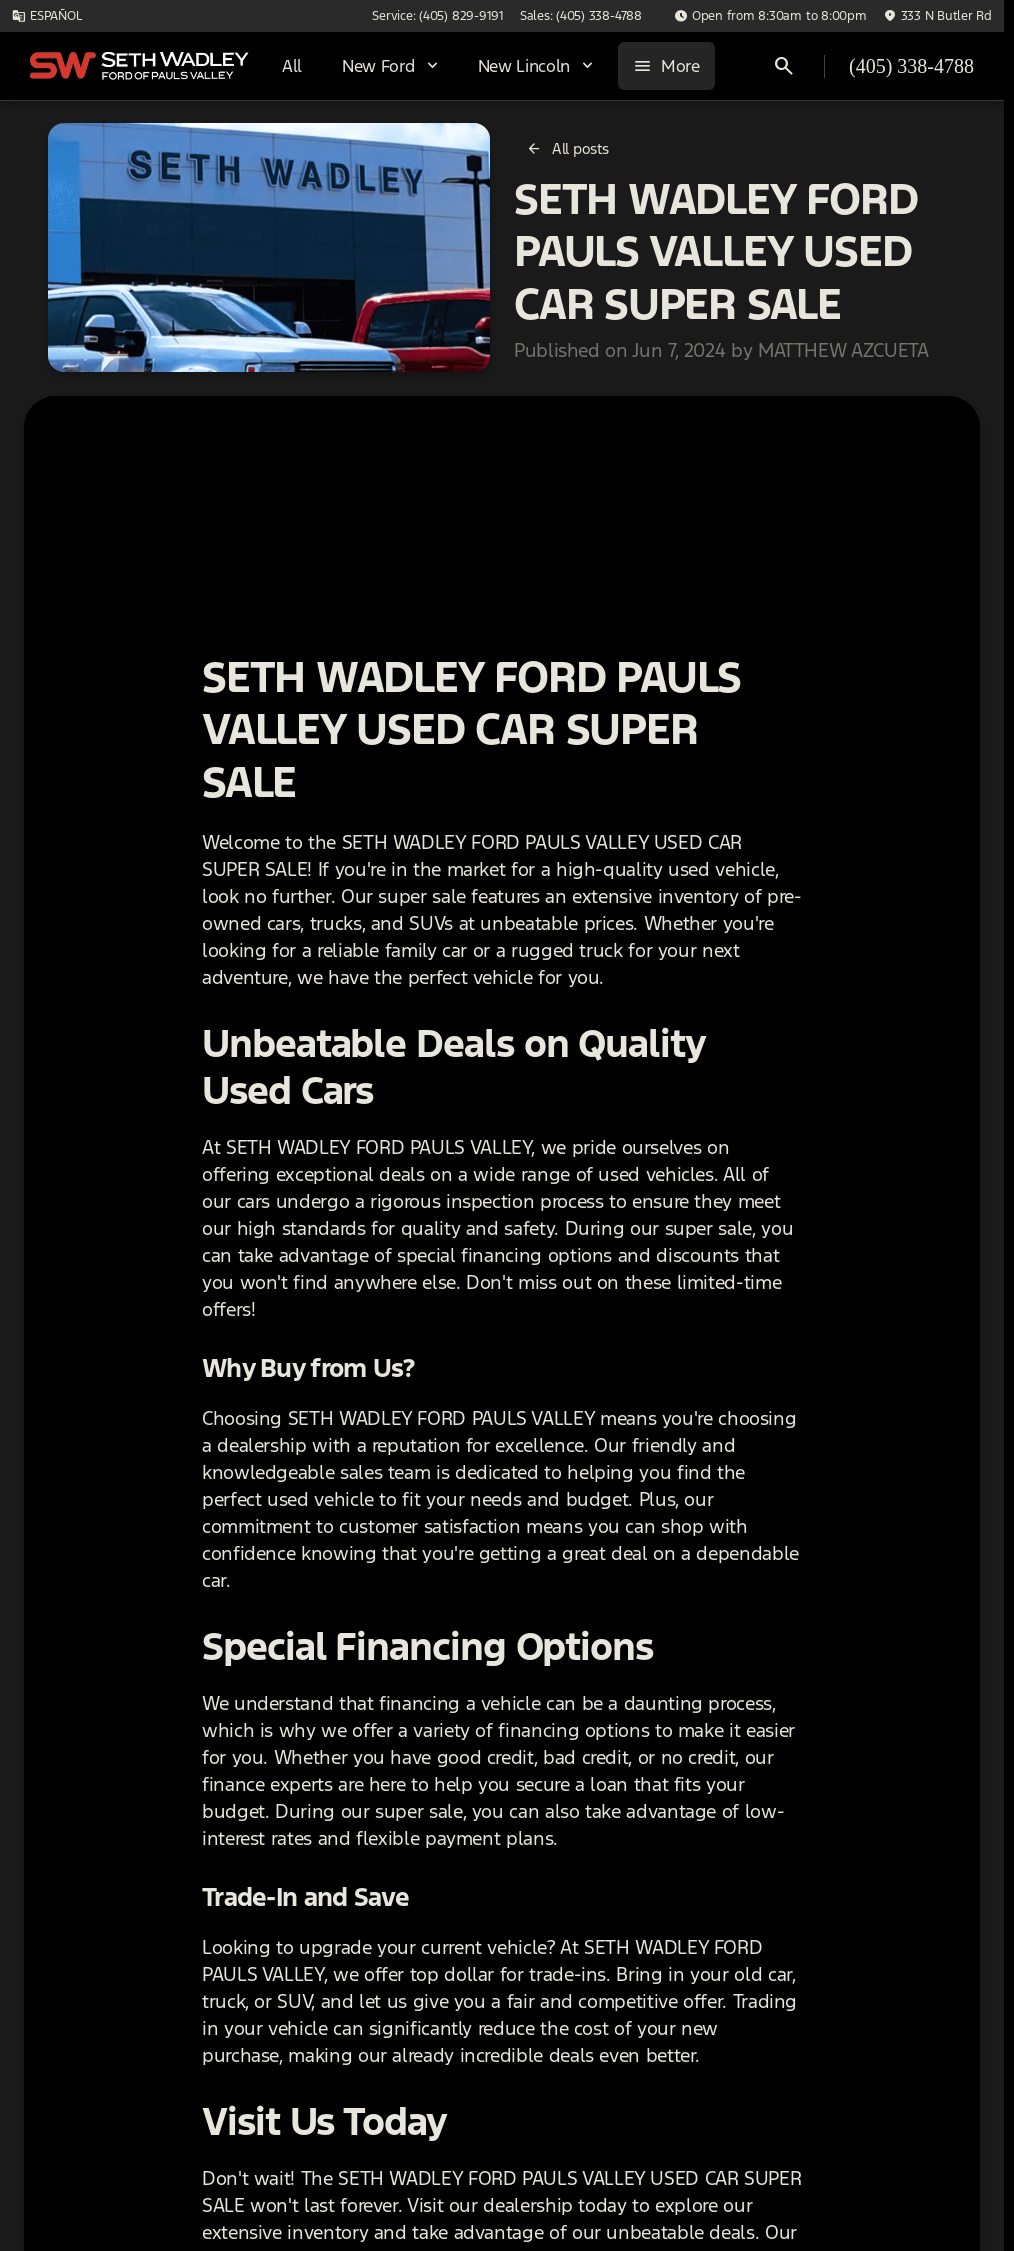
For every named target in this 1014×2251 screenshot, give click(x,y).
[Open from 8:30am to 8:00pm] (770, 16)
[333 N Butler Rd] (937, 16)
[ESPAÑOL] (46, 16)
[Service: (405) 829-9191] (437, 16)
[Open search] (784, 66)
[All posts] (569, 149)
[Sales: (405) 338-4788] (581, 16)
